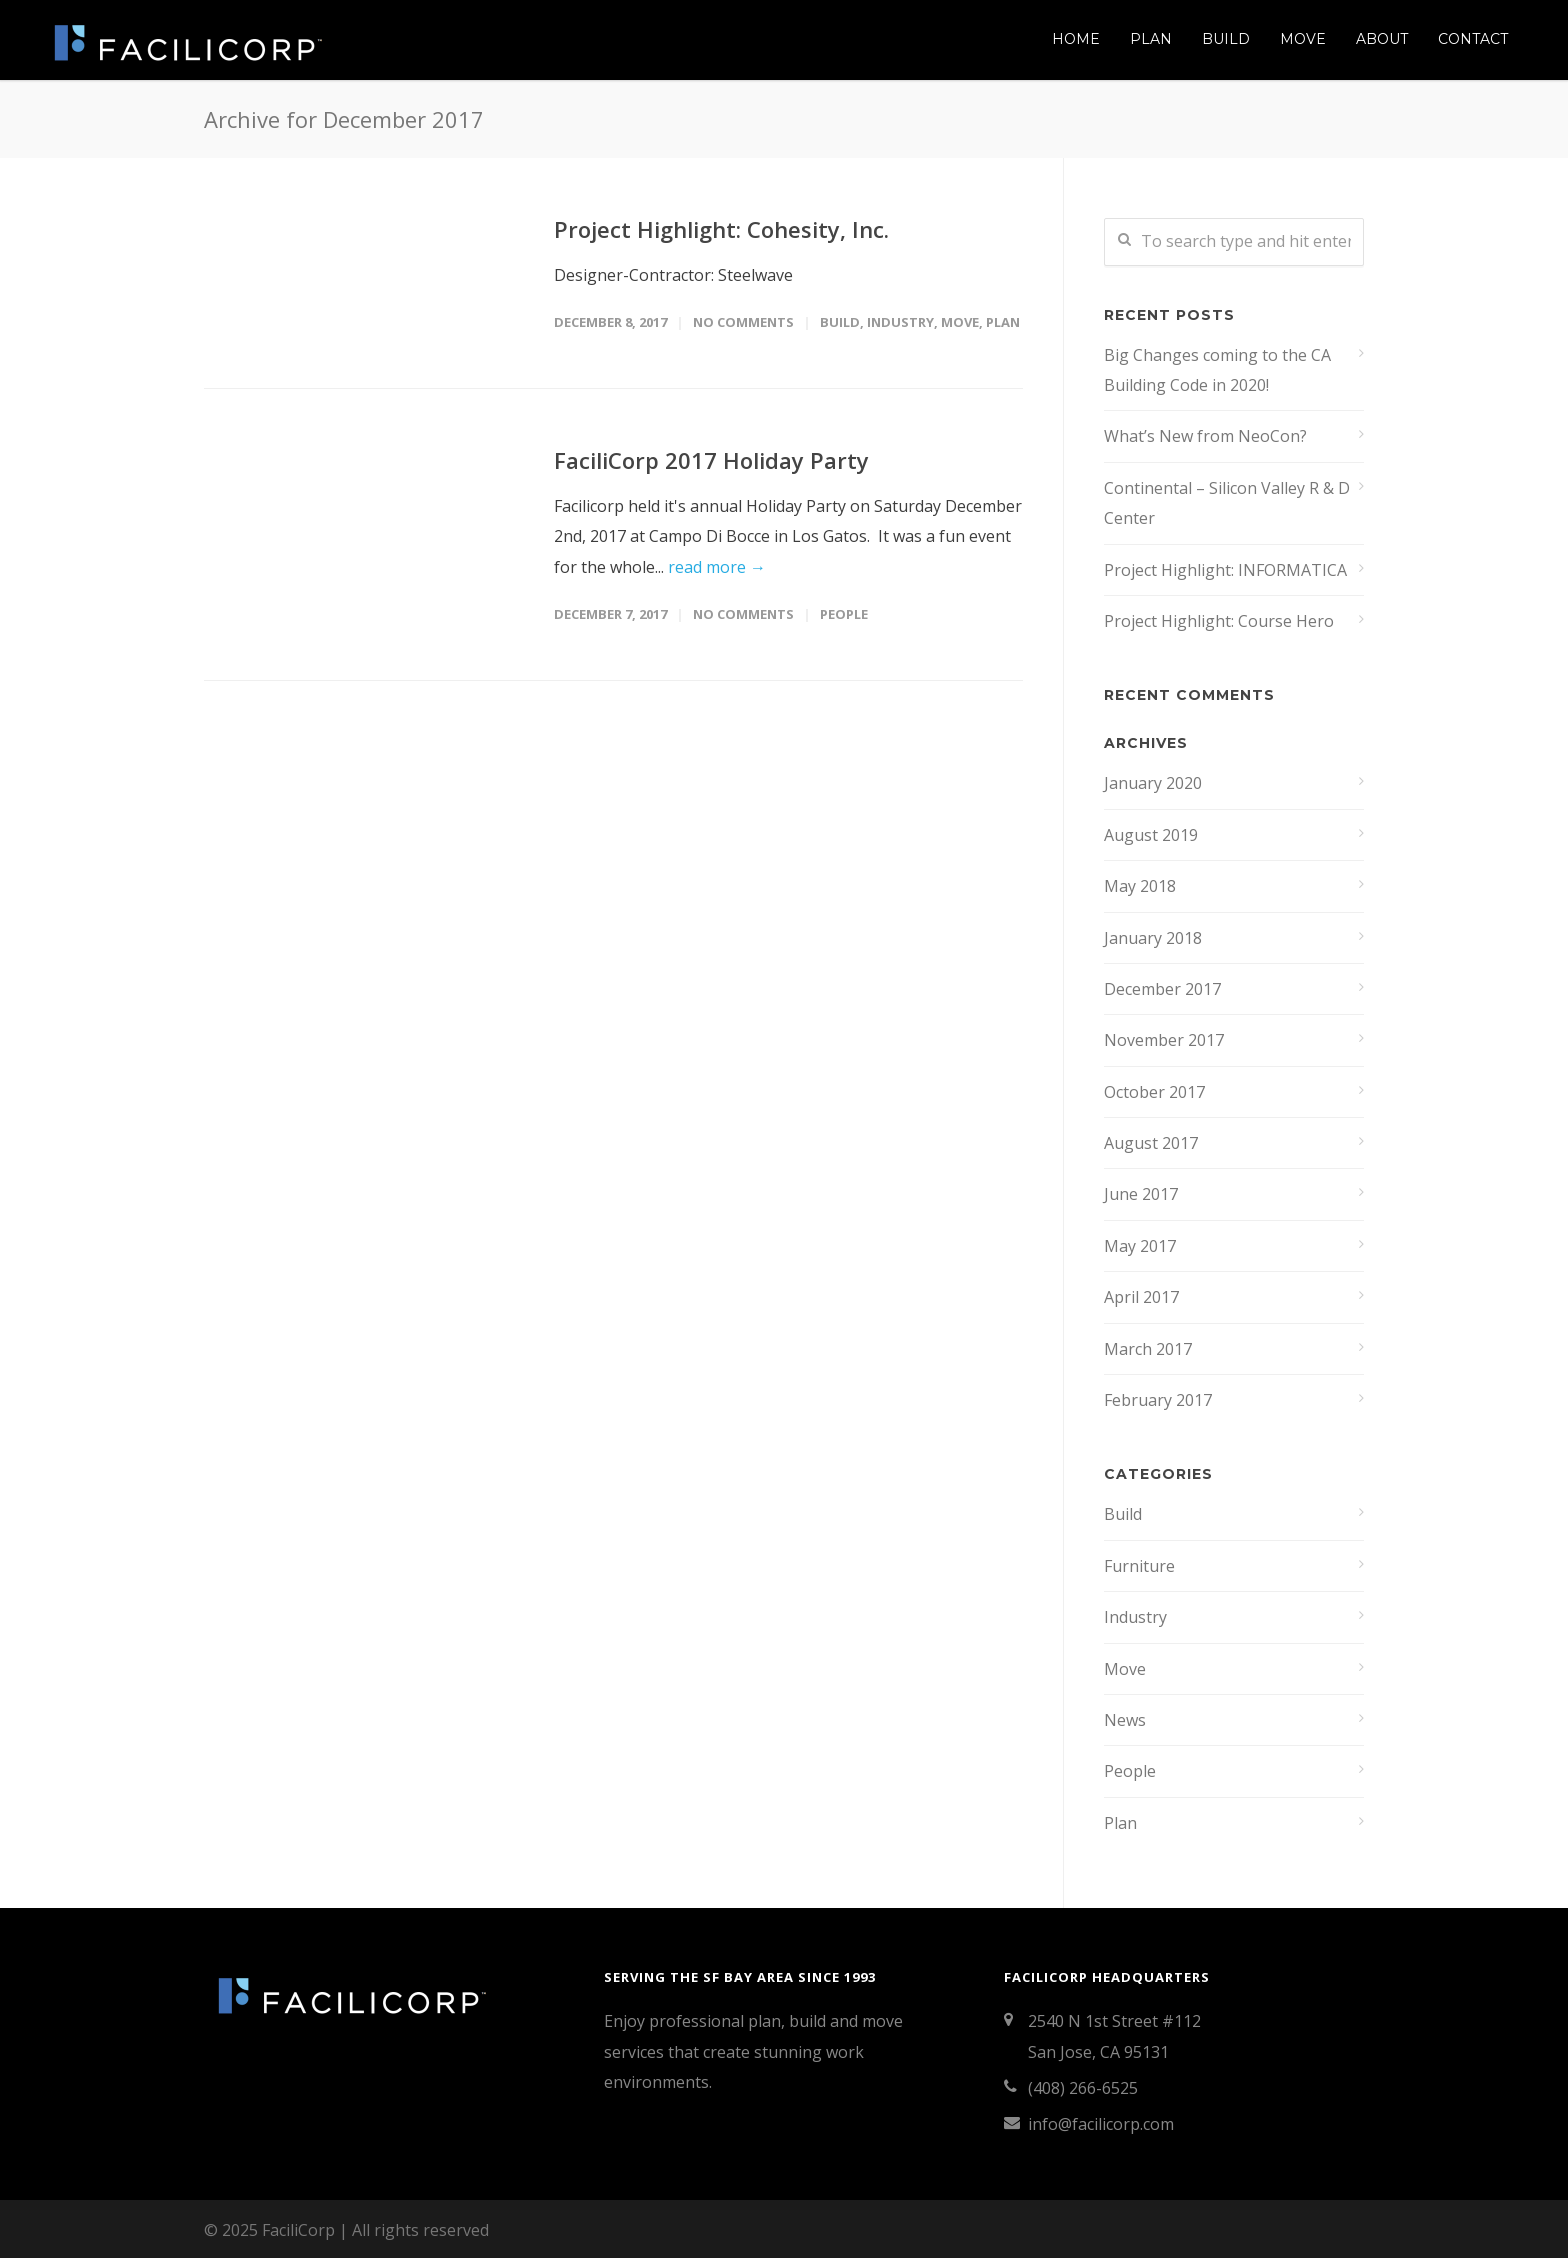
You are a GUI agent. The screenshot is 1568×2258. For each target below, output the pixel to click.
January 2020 (1153, 783)
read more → (717, 567)
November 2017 (1164, 1040)
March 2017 (1148, 1349)
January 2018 (1153, 938)
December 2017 (1162, 989)
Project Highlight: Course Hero (1219, 621)
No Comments (743, 322)
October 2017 (1154, 1092)
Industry (900, 322)
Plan (1151, 39)
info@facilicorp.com (1101, 2124)
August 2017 (1151, 1143)
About (1382, 39)
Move (1303, 39)
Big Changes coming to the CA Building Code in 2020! (1217, 370)
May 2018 (1140, 886)
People (844, 614)
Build (1226, 39)
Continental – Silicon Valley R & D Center (1227, 503)
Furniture (1139, 1566)
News (1125, 1720)
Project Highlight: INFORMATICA (1225, 570)
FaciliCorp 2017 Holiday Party (711, 460)
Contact (1473, 39)
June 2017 (1141, 1194)
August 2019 (1151, 835)
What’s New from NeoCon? (1205, 436)
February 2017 (1158, 1400)
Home (1076, 39)
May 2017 (1140, 1246)
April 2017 (1141, 1297)
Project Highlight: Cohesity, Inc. (721, 229)
